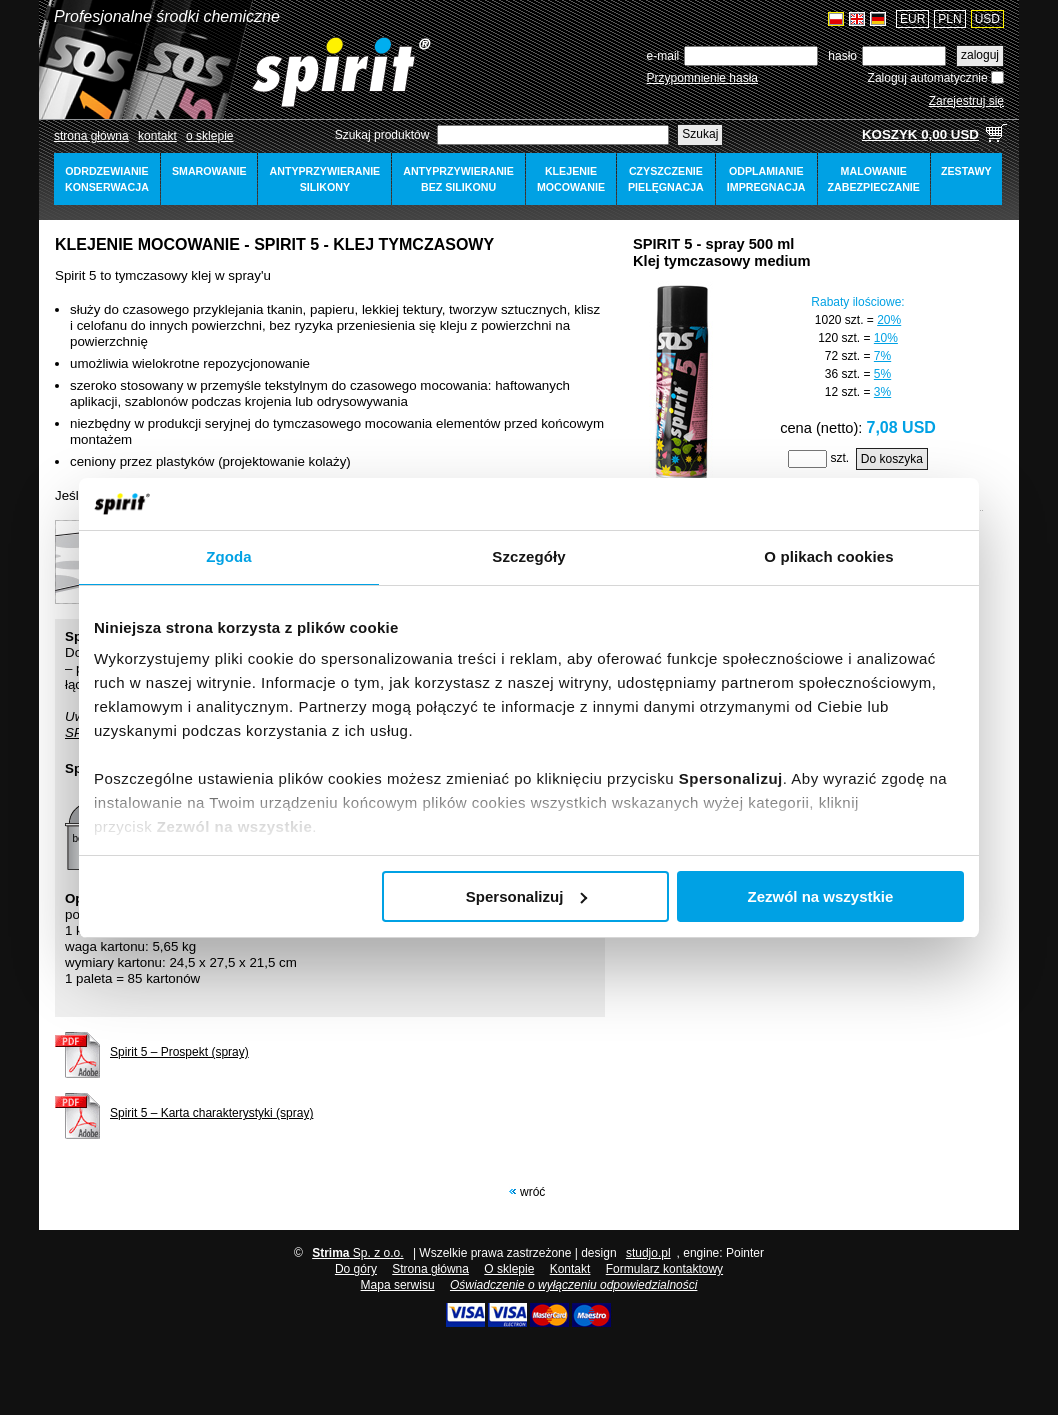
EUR (912, 19)
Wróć (532, 1192)
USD (987, 19)
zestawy (966, 171)
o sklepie (209, 136)
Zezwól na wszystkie (821, 896)
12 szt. (842, 392)
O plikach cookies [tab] (828, 556)
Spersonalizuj (527, 896)
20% (889, 320)
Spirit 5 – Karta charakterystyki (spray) (211, 1113)
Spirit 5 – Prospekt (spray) (179, 1052)
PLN (949, 19)
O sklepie (509, 1269)
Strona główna (91, 136)
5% (882, 374)
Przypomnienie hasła (702, 78)
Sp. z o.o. (357, 1253)
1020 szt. (839, 320)
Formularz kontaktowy (664, 1269)
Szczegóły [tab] (528, 556)
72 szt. (842, 356)
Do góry (356, 1269)
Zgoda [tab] (229, 556)
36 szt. (842, 374)
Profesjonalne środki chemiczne (167, 16)
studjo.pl (648, 1253)
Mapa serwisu (398, 1285)
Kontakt (157, 136)
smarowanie (209, 171)
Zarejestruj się (966, 101)
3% (882, 392)
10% (886, 338)
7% (882, 356)
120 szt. (839, 338)
